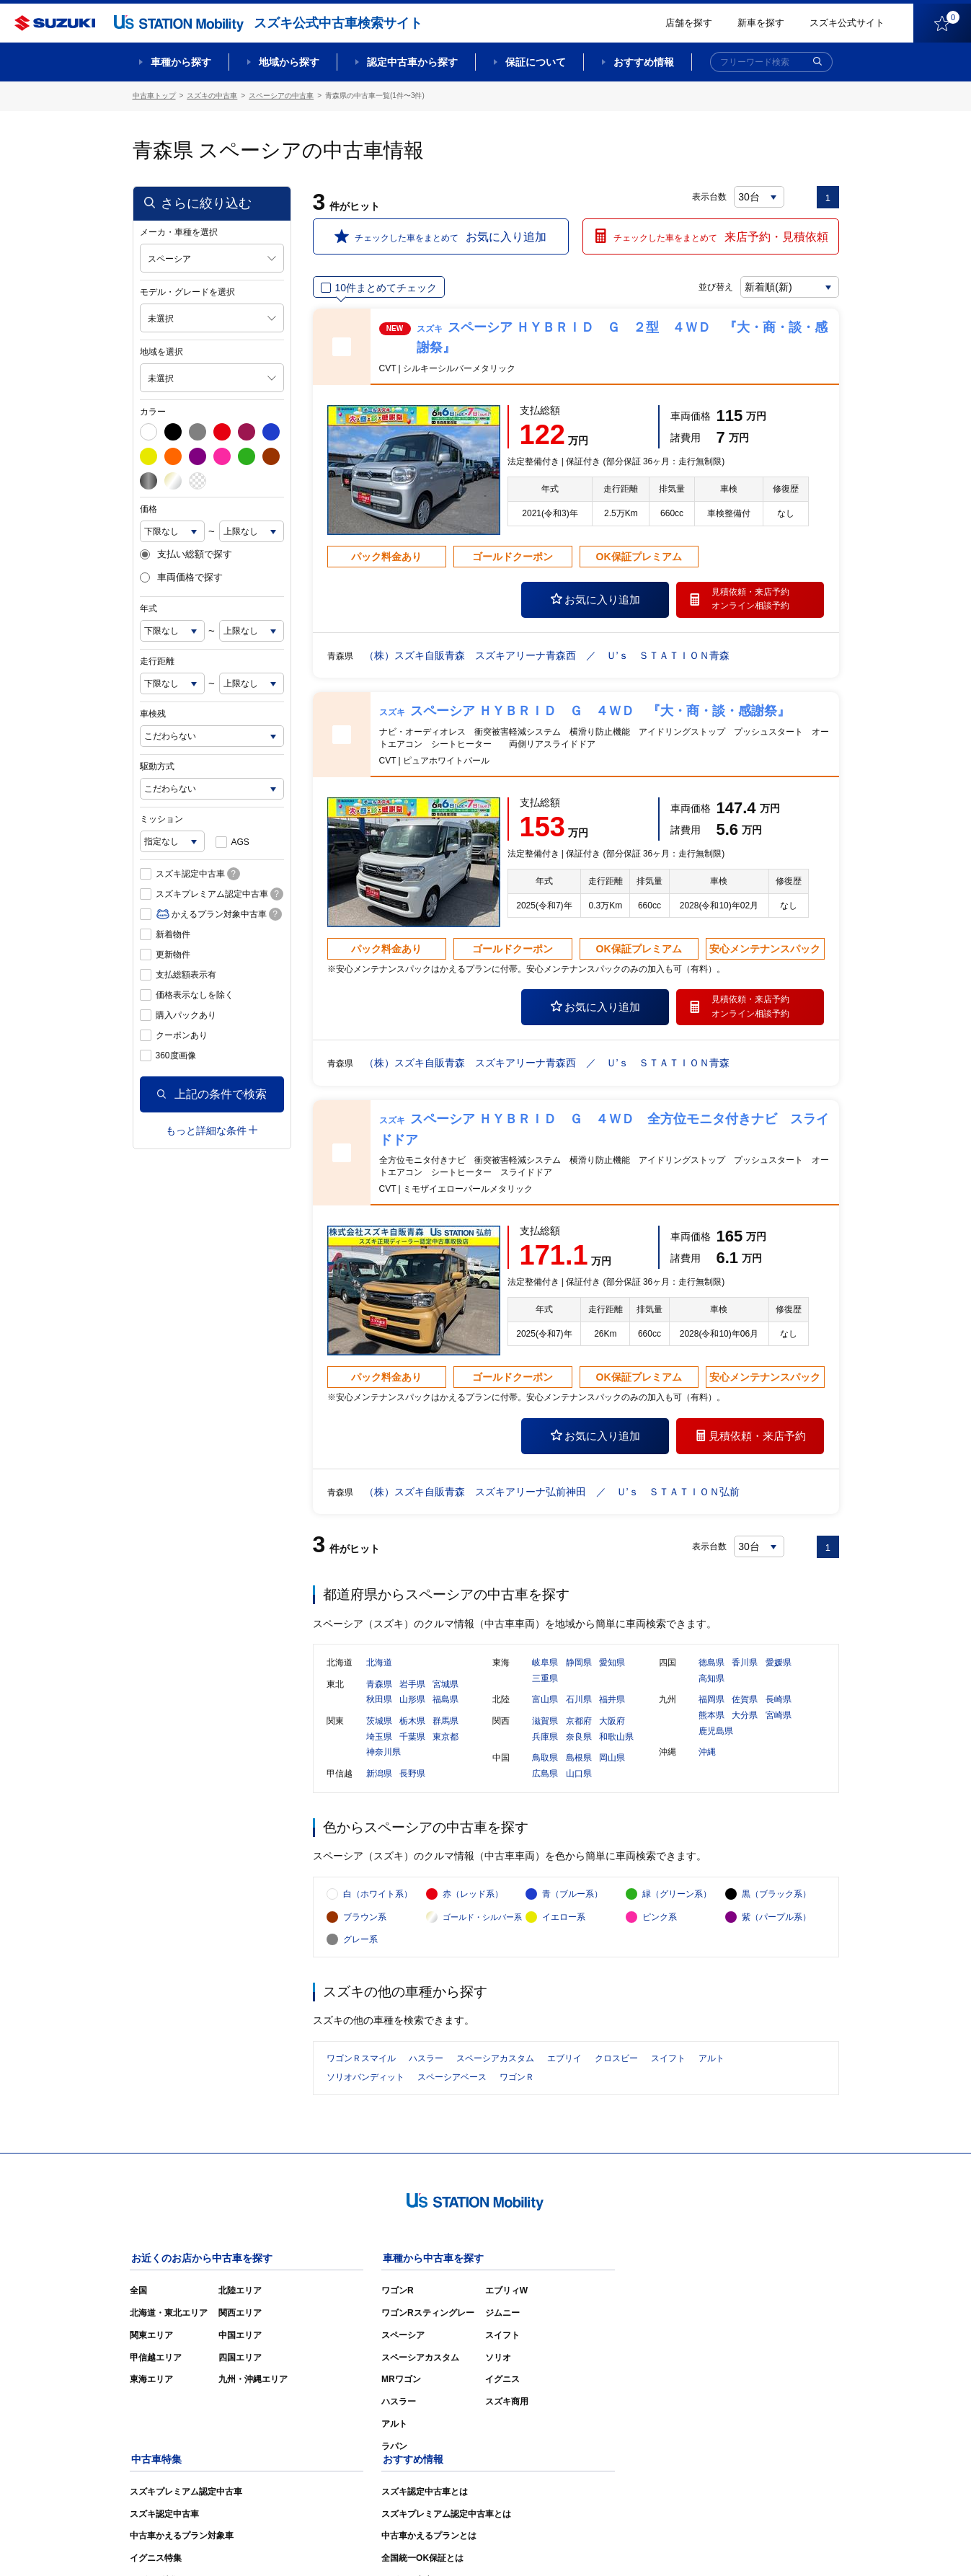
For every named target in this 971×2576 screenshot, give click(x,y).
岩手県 (412, 1686)
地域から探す (289, 62)
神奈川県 (383, 1755)
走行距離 (157, 660)
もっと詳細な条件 (211, 1130)
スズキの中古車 (212, 95)
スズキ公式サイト (847, 22)
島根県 (579, 1761)
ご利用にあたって (674, 2544)
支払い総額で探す (186, 554)
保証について (535, 62)
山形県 (412, 1702)
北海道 (379, 1665)
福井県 (612, 1702)
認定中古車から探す (412, 62)
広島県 (545, 1776)
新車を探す (760, 22)
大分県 (745, 1717)
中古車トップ (154, 95)
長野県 (412, 1776)
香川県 (745, 1665)
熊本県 (711, 1717)
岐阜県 (545, 1665)
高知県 (711, 1681)
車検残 (153, 713)
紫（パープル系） (776, 1922)
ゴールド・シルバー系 (482, 1922)
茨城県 (379, 1723)
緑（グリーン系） (676, 1899)
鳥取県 (545, 1761)
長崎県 (779, 1702)
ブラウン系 (364, 1922)
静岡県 (579, 1665)
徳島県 (711, 1665)
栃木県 (412, 1723)
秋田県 (379, 1702)
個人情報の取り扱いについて (783, 2544)
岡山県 (612, 1761)
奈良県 (579, 1739)
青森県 (379, 1686)
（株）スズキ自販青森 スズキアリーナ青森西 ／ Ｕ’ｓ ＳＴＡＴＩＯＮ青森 (547, 654)
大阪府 (612, 1723)
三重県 (545, 1681)
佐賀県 (745, 1702)
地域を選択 (161, 351)
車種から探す (181, 62)
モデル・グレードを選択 (187, 291)
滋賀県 (545, 1723)
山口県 (579, 1776)
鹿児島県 (716, 1733)
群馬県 (445, 1723)
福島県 (445, 1702)
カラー (153, 411)
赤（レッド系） (473, 1899)
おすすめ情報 (643, 62)
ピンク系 (659, 1922)
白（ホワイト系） (377, 1899)
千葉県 (412, 1739)
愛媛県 (779, 1665)
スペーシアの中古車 (281, 95)
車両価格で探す (181, 577)
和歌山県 (616, 1739)
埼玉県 (379, 1739)
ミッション (161, 818)
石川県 (579, 1702)
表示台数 (710, 196)
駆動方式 (157, 765)
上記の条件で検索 (212, 1093)
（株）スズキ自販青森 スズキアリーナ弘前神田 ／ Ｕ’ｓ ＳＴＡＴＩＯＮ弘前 (552, 1491)
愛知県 (612, 1665)
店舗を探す (688, 22)
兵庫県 (545, 1739)
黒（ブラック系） (776, 1899)
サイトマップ (595, 2544)
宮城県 (445, 1686)
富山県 (545, 1702)
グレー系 (360, 1945)
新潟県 (379, 1776)
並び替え (713, 286)
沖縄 (707, 1755)
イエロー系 (563, 1922)
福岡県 (711, 1702)
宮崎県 (779, 1717)
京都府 (579, 1723)
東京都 (445, 1739)
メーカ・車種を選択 (179, 231)
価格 (148, 508)
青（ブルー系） (572, 1899)
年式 (148, 607)
